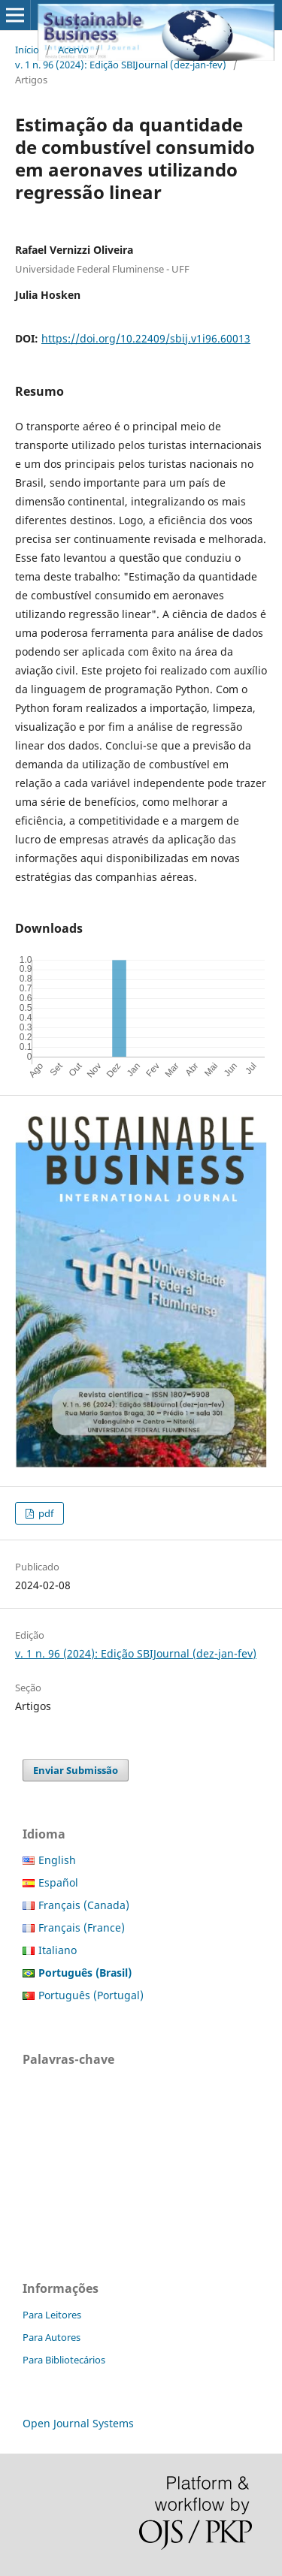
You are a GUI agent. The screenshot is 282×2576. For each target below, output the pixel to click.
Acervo (73, 49)
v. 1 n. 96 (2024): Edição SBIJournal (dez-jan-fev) (120, 64)
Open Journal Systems (78, 2423)
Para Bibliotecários (64, 2359)
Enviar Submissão (75, 1770)
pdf (44, 1513)
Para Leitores (52, 2314)
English (57, 1860)
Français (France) (81, 1927)
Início (27, 49)
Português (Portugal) (91, 1995)
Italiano (57, 1950)
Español (58, 1882)
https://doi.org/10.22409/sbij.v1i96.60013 (145, 338)
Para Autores (51, 2337)
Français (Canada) (83, 1905)
